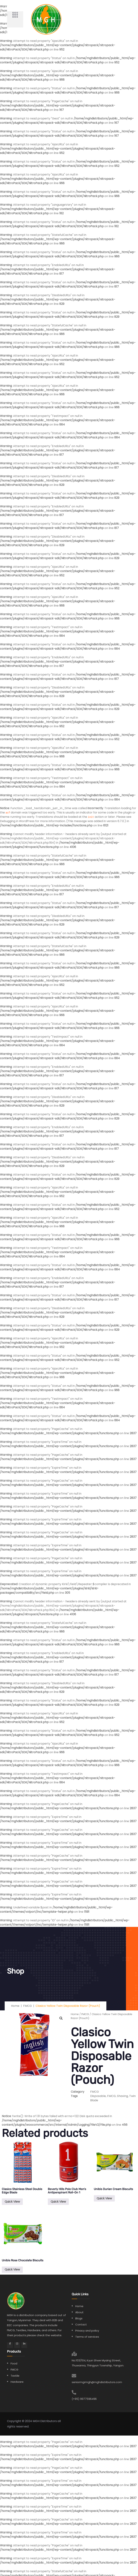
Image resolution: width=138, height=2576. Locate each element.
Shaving (122, 2075)
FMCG (85, 2014)
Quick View (12, 2182)
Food (14, 2344)
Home (75, 2014)
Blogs (78, 2299)
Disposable (98, 2075)
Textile (15, 2356)
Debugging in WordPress (17, 821)
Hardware (17, 2363)
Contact (81, 2305)
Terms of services (87, 2318)
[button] (61, 2018)
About (79, 2293)
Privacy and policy (87, 2311)
